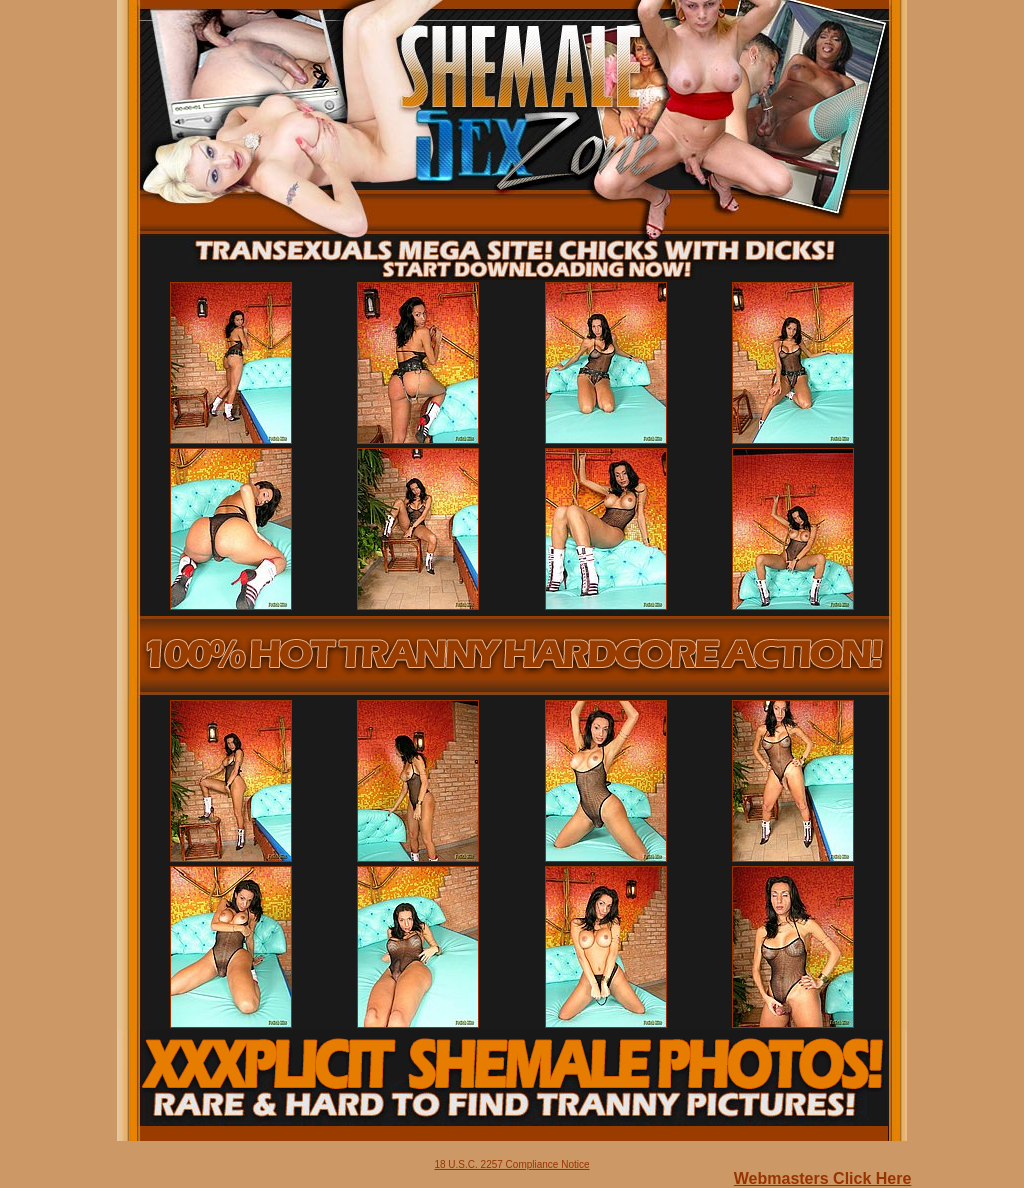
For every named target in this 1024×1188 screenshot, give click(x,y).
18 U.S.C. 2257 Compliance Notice (511, 1164)
